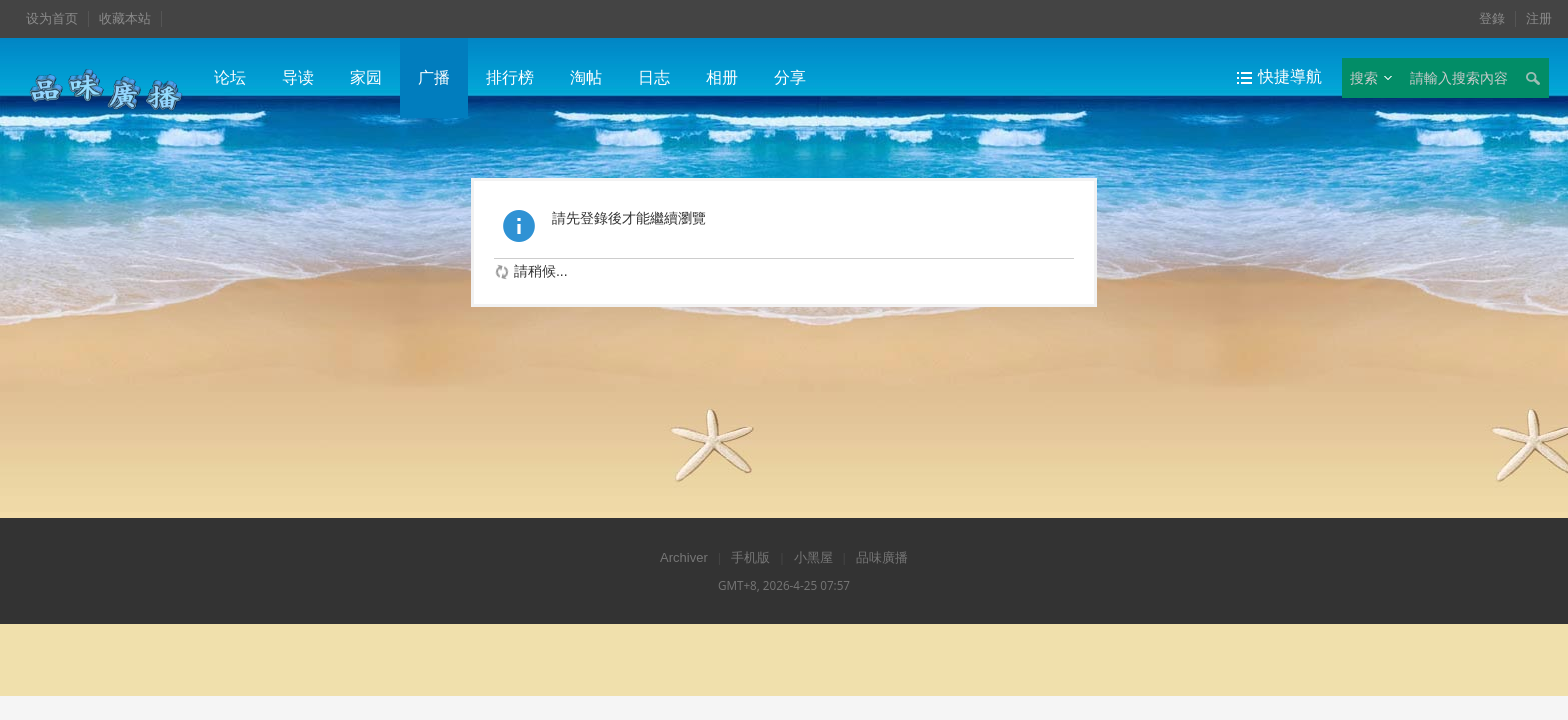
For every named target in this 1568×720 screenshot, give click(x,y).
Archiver (684, 557)
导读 (298, 77)
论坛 (230, 77)
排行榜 (510, 77)
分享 (790, 77)
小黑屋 (813, 557)
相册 (722, 77)
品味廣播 (882, 557)
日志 (654, 77)
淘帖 (586, 77)
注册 (1539, 18)
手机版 (750, 557)
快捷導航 (1290, 76)
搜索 (1364, 78)
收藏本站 (125, 18)
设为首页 (52, 18)
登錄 (1492, 18)
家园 (366, 77)
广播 (434, 77)
